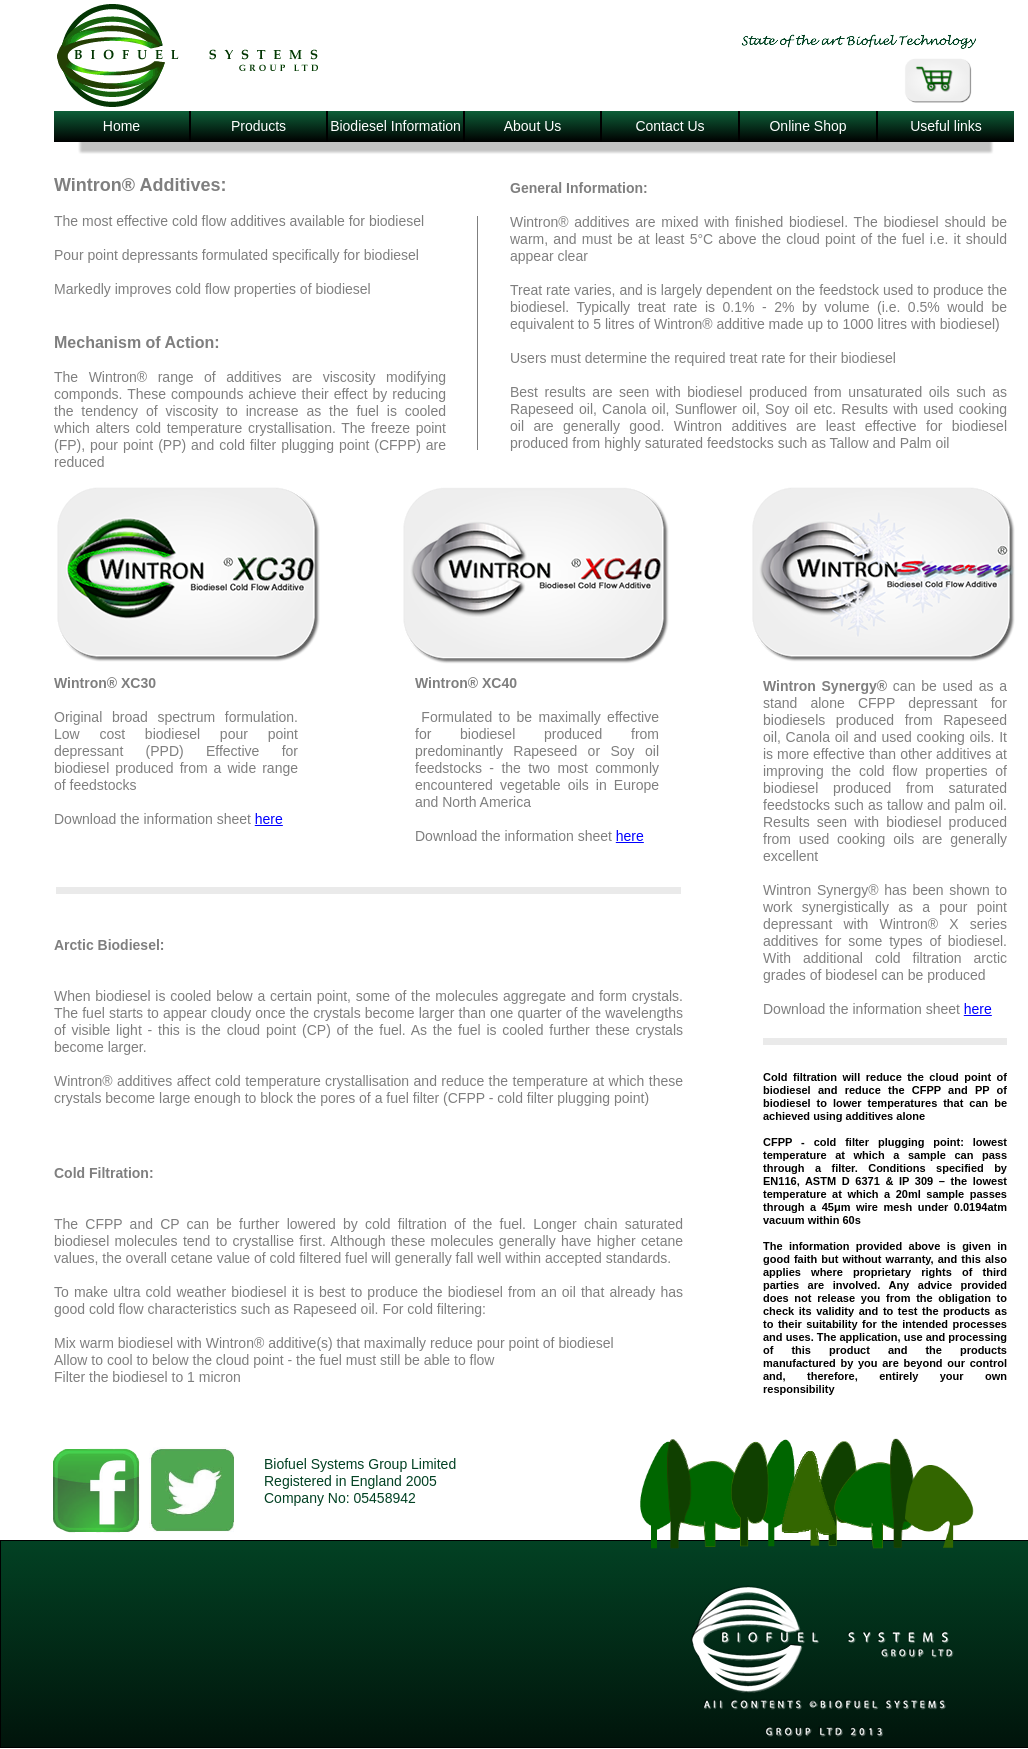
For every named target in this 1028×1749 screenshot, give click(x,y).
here (269, 819)
